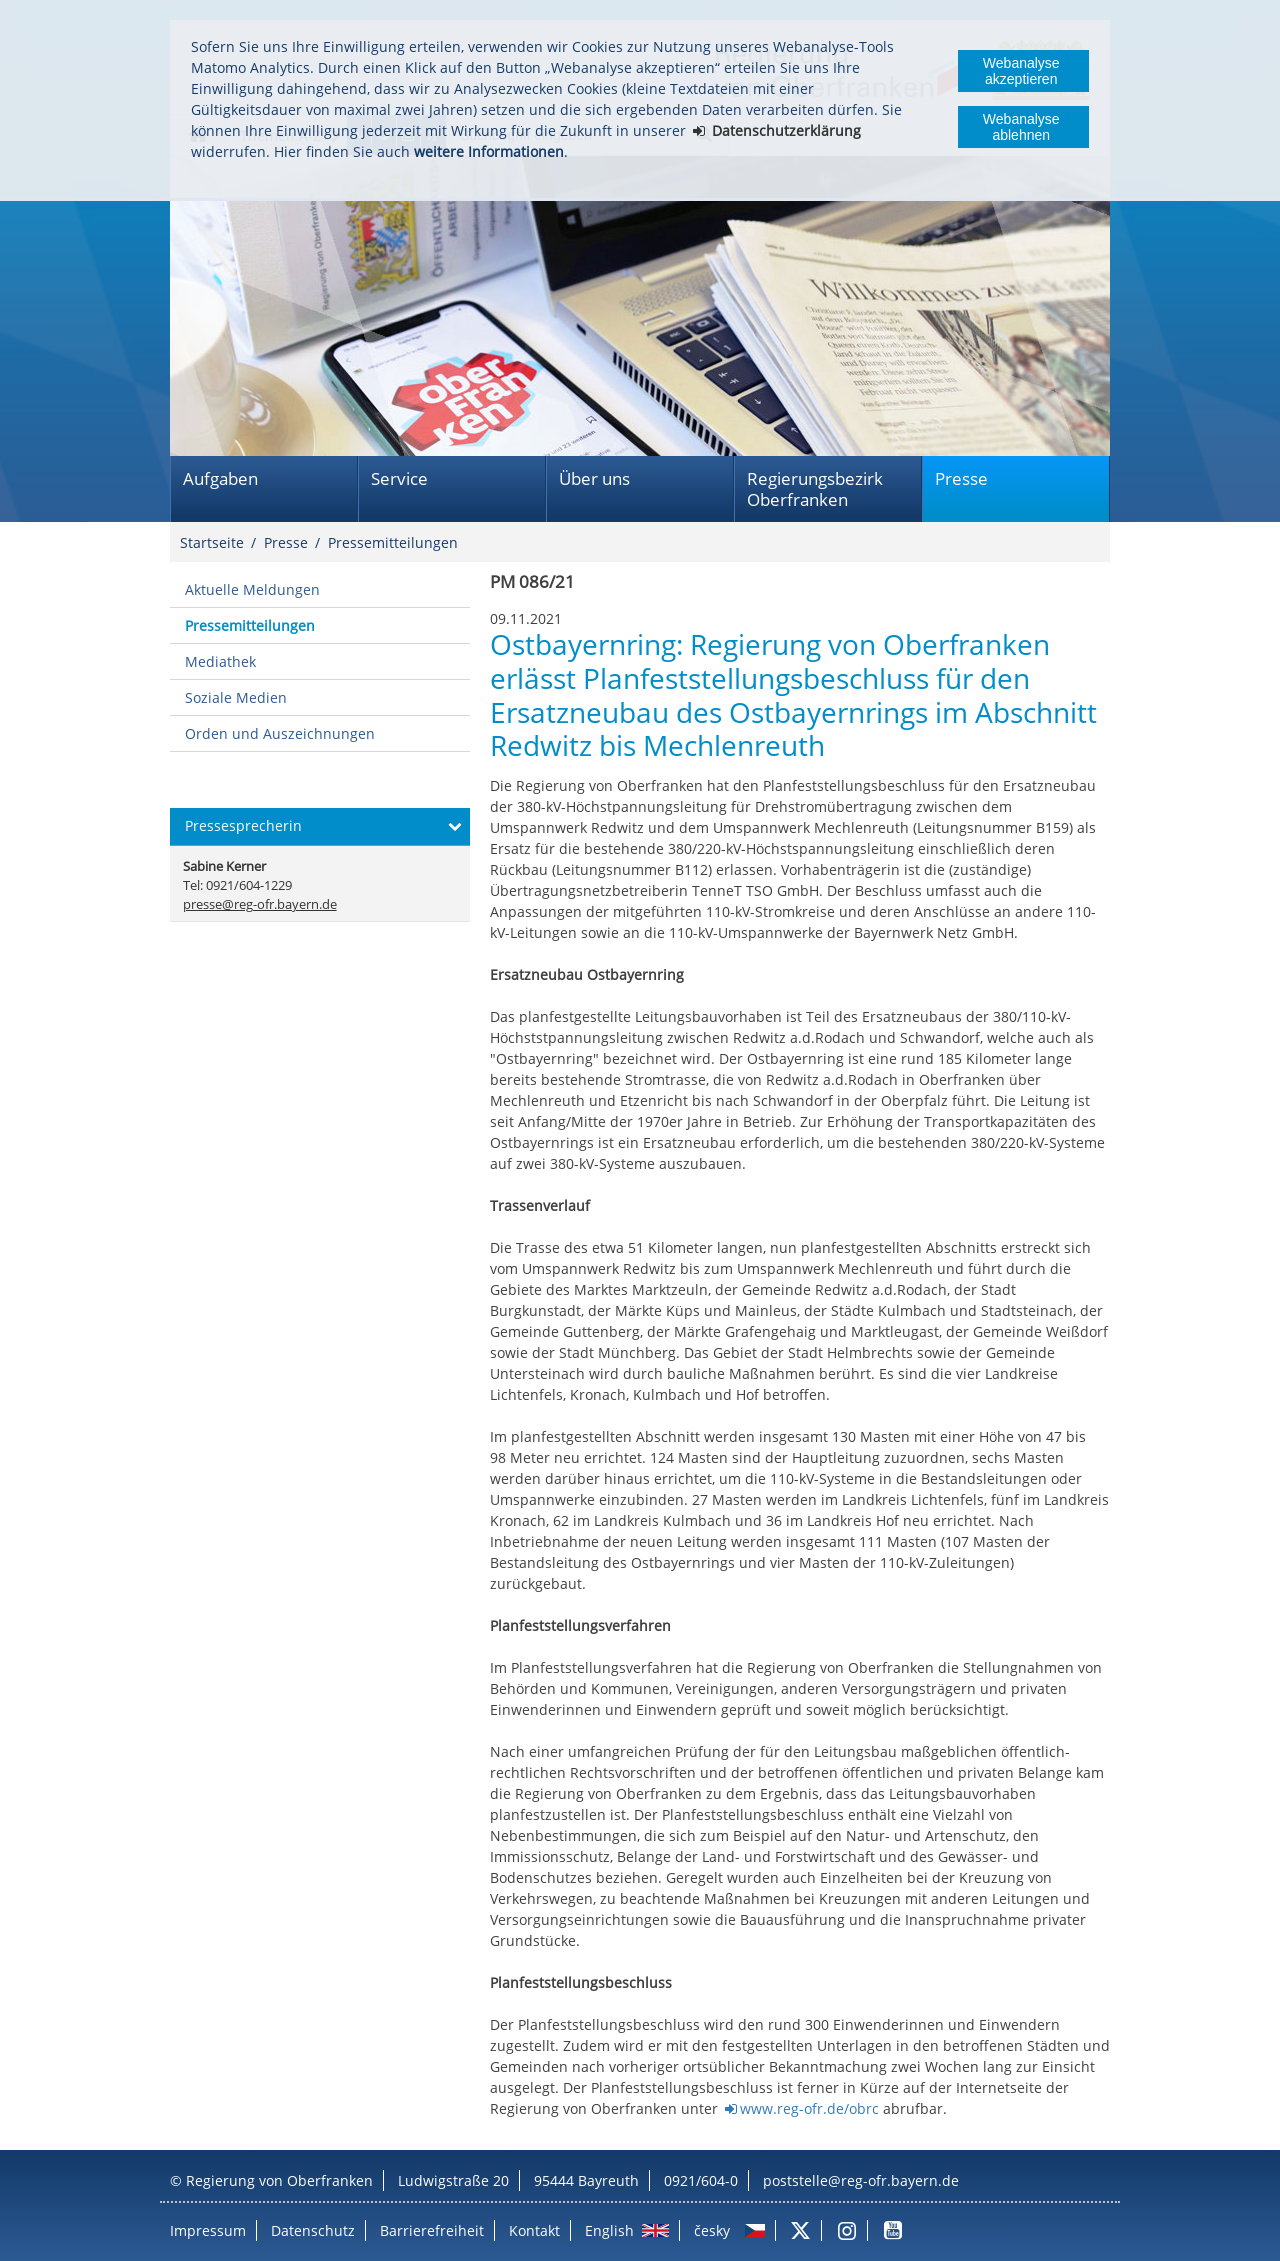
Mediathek (220, 661)
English (609, 2230)
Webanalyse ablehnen (1021, 127)
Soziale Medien (236, 697)
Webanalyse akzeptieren (1021, 71)
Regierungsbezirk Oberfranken (815, 489)
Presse (961, 478)
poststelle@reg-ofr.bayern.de (861, 2180)
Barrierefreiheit (432, 2230)
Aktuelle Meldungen (252, 589)
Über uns (594, 478)
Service (399, 478)
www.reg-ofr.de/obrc (809, 2108)
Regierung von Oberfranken (279, 2180)
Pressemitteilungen (393, 542)
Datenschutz (313, 2230)
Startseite (212, 542)
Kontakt (534, 2230)
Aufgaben (220, 478)
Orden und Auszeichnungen (280, 733)
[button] (320, 827)
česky (712, 2230)
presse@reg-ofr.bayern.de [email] (260, 904)
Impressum (208, 2230)
